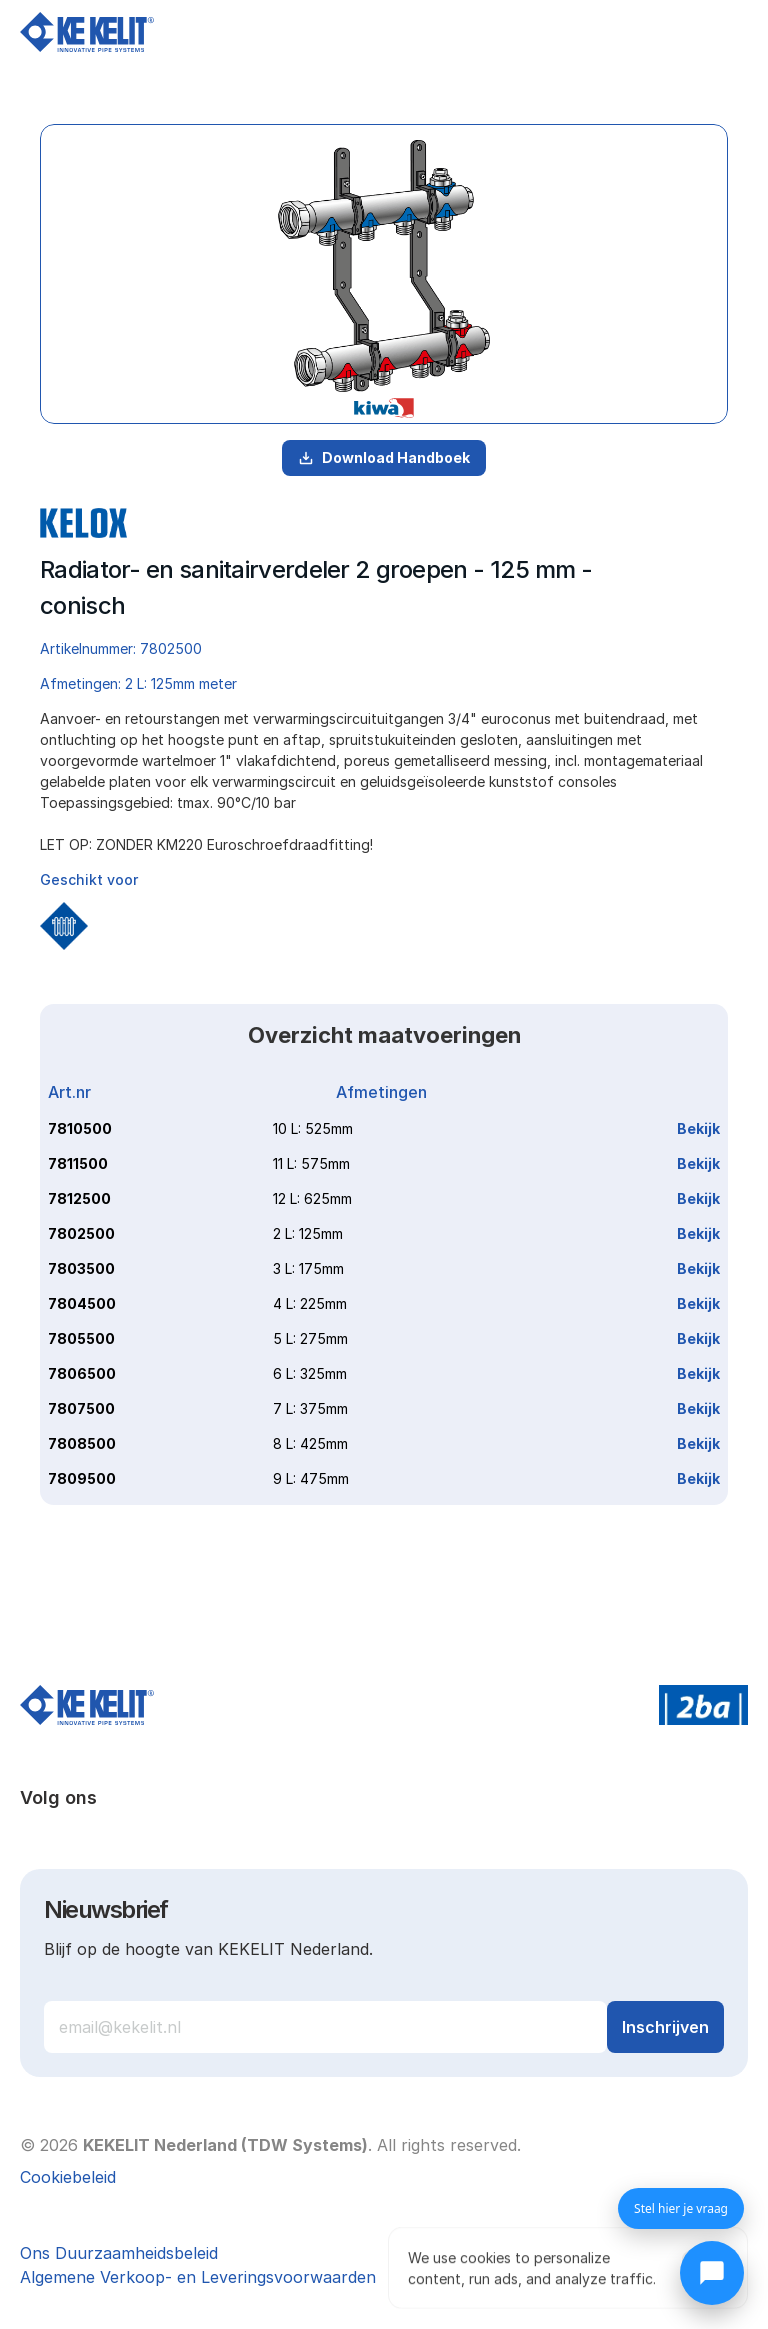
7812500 (79, 1198)
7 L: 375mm (310, 1408)
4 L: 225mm (310, 1303)
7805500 (81, 1338)
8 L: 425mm (310, 1443)
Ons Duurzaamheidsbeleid (119, 2253)
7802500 (81, 1233)
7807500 (81, 1408)
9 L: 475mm (311, 1478)
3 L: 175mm (308, 1268)
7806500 (82, 1373)
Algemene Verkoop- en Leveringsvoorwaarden (198, 2277)
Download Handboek (384, 457)
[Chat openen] (712, 2273)
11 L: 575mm (311, 1163)
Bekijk (698, 1128)
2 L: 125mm (308, 1233)
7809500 (82, 1478)
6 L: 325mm (310, 1373)
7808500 (82, 1443)
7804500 (82, 1303)
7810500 (80, 1128)
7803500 (81, 1268)
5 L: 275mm (310, 1338)
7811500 (78, 1163)
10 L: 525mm (313, 1128)
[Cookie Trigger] (68, 2177)
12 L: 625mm (312, 1198)
